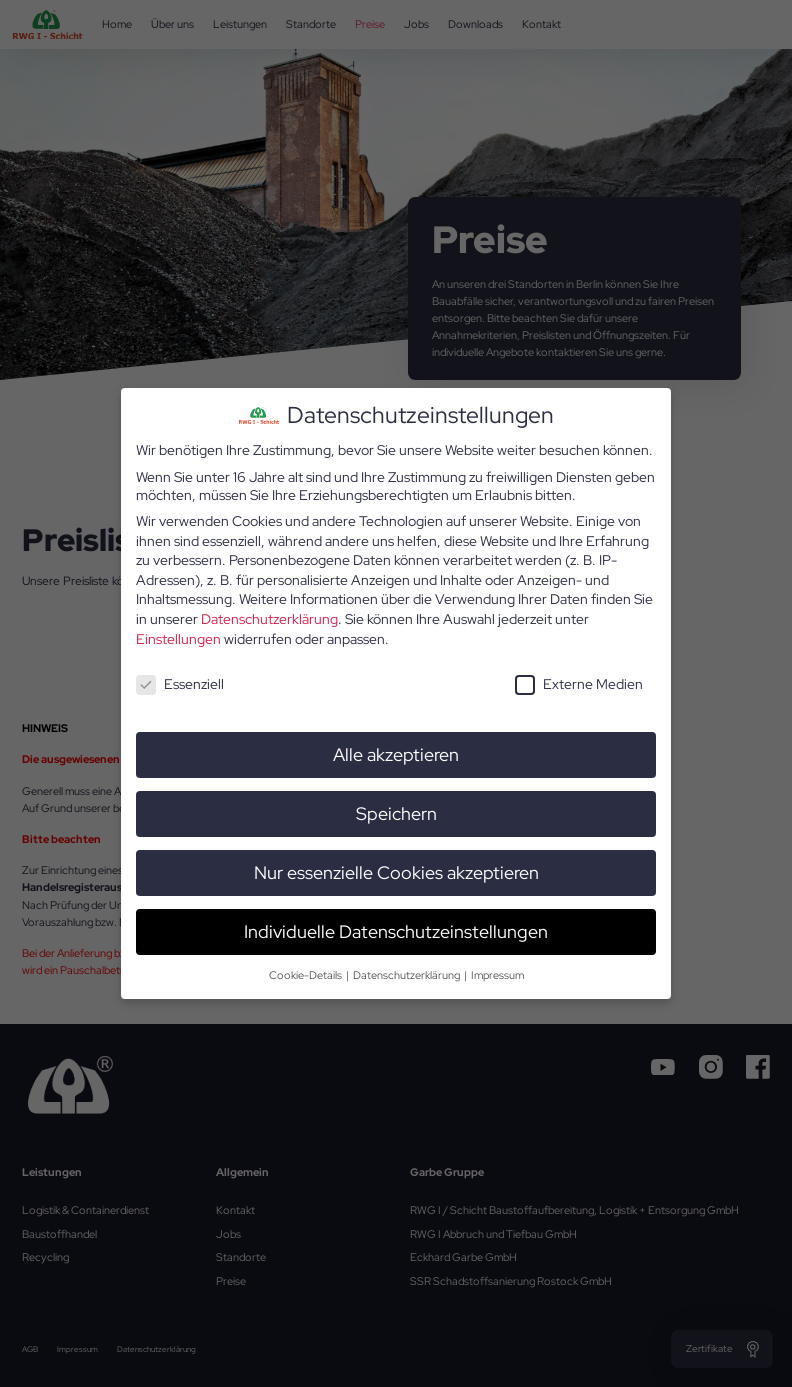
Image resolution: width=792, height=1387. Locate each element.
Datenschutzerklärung (269, 617)
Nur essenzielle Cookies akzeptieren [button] (396, 870)
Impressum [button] (497, 973)
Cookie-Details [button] (306, 973)
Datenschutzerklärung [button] (407, 973)
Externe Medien (579, 683)
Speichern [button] (396, 812)
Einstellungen (178, 637)
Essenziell (180, 683)
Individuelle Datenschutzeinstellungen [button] (396, 929)
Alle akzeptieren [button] (396, 753)
